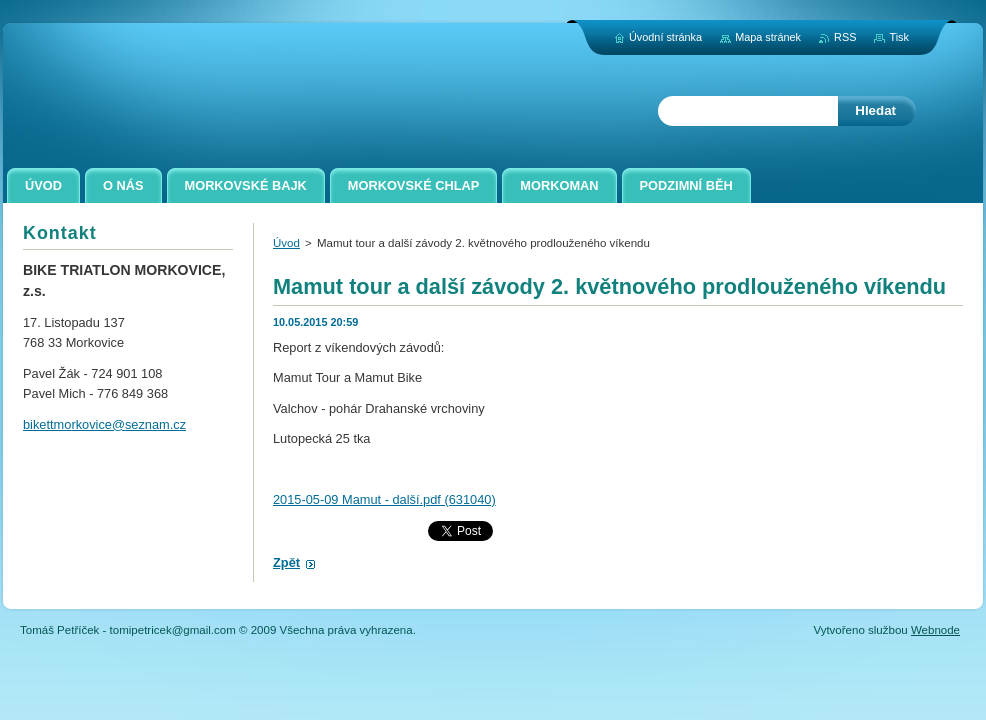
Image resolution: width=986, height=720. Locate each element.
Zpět (286, 562)
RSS (845, 37)
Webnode (935, 630)
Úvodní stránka (665, 37)
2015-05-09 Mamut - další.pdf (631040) (384, 499)
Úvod (286, 243)
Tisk (899, 37)
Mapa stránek (768, 37)
